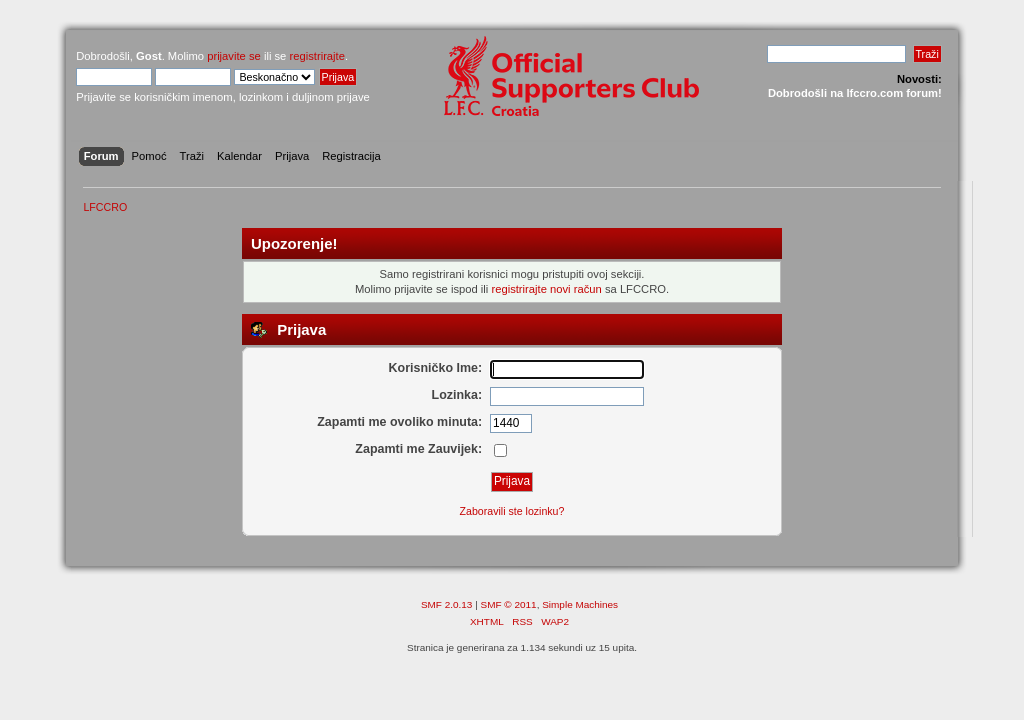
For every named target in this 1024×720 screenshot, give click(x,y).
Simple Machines (580, 604)
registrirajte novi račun (546, 289)
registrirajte (317, 56)
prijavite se (234, 56)
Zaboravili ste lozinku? (512, 511)
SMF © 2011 (509, 604)
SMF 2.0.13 (447, 604)
